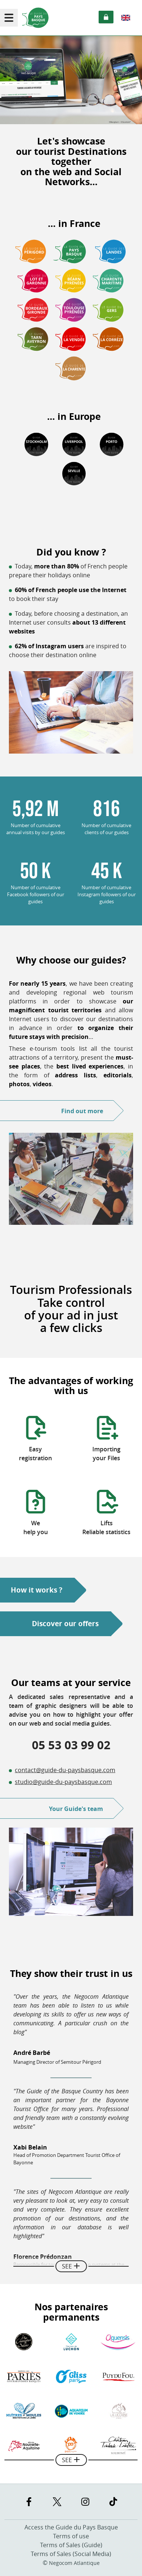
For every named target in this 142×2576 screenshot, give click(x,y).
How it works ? (36, 1590)
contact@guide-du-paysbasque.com (65, 1770)
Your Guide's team (76, 1809)
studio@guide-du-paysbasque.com (63, 1782)
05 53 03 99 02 (71, 1745)
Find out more (82, 1111)
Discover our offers (65, 1623)
